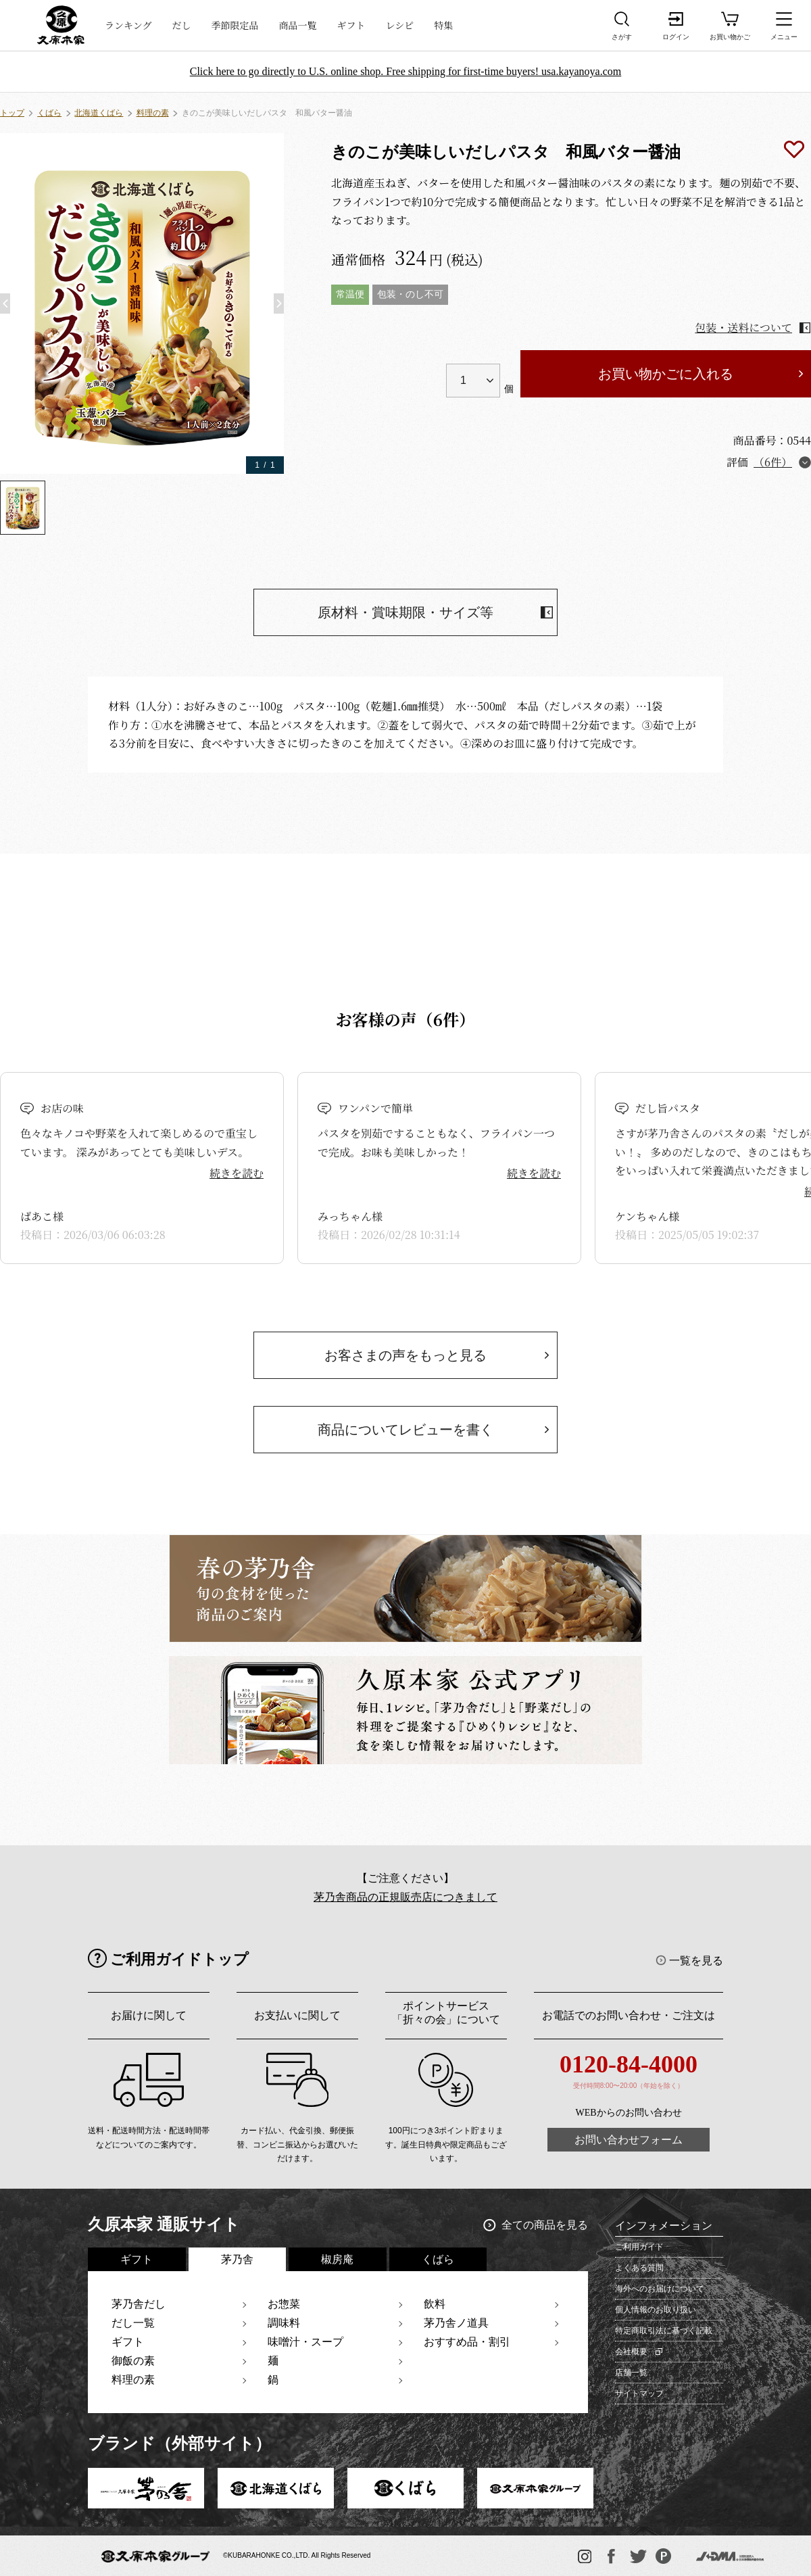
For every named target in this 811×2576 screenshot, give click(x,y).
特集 (443, 25)
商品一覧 (298, 25)
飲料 (434, 2304)
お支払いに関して (297, 2015)
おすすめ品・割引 (467, 2342)
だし (181, 25)
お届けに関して (149, 2015)
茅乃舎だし (139, 2304)
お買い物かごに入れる (665, 373)
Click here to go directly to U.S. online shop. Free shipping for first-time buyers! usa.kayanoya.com (406, 71)
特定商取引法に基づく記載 (663, 2330)
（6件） (773, 462)
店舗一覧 (631, 2372)
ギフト (351, 25)
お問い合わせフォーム (628, 2139)
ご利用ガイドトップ (179, 1959)
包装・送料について (743, 327)
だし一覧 (133, 2323)
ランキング (128, 25)
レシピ (400, 25)
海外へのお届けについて (659, 2288)
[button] (5, 303)
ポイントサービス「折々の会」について (446, 2012)
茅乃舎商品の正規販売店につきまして (405, 1897)
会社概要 (631, 2351)
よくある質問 (639, 2268)
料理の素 (153, 113)
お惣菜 (284, 2304)
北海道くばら (98, 113)
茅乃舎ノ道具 (456, 2323)
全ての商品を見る (544, 2225)
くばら (49, 113)
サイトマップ (639, 2393)
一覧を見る (696, 1960)
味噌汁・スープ (305, 2342)
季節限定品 (235, 25)
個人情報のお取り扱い (655, 2309)
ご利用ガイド (639, 2247)
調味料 (284, 2323)
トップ (12, 113)
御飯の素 (133, 2360)
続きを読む (237, 1173)
